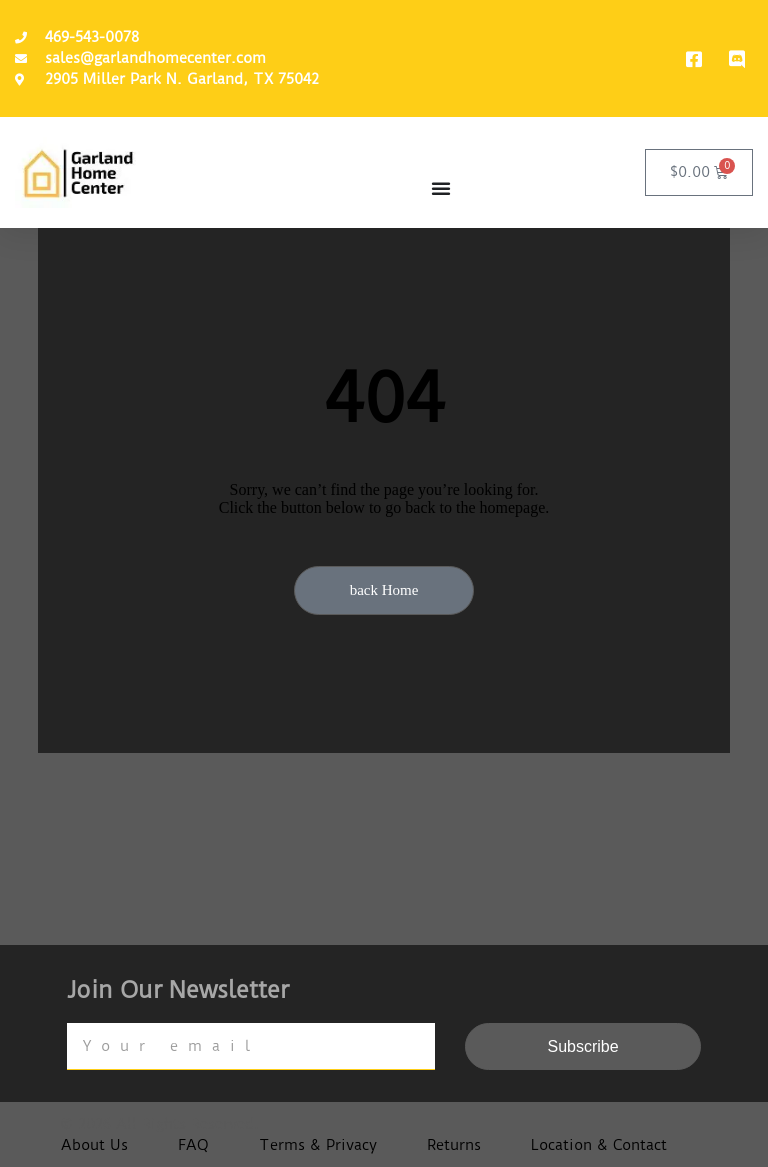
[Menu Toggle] (441, 188)
